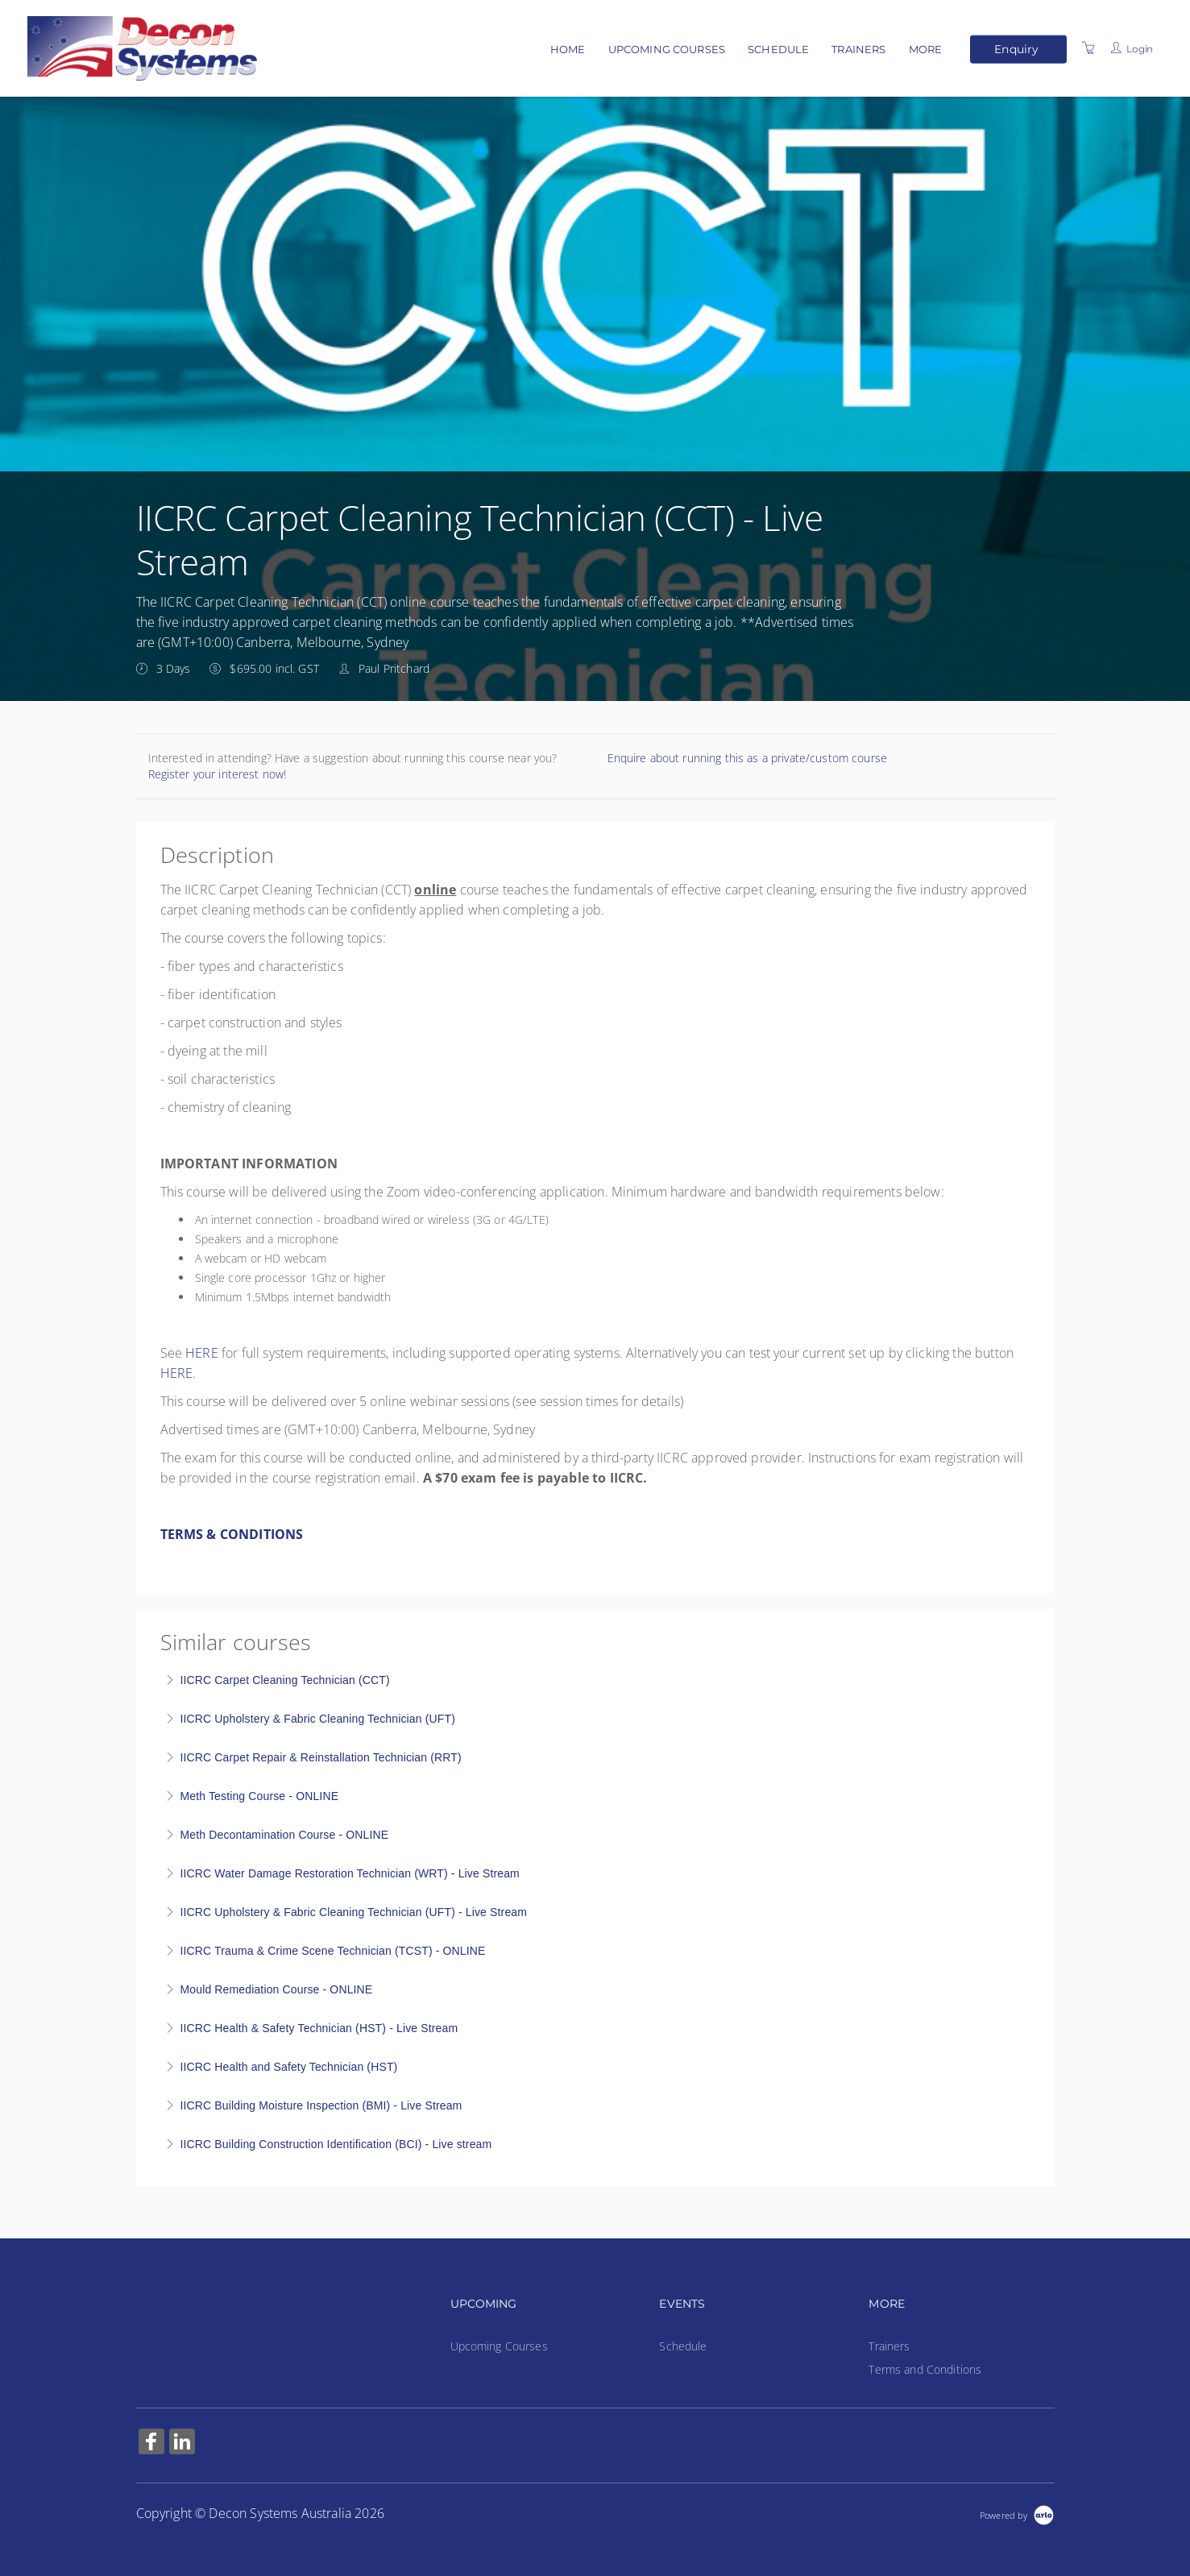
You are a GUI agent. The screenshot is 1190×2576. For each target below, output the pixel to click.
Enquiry (1016, 48)
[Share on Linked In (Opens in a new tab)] (182, 2443)
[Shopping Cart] (1088, 48)
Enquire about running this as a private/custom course (747, 757)
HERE (201, 1353)
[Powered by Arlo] (1017, 2514)
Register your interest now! (217, 774)
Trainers (858, 49)
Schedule (778, 49)
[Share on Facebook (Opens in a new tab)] (151, 2443)
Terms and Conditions (925, 2369)
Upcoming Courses (666, 49)
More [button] (926, 49)
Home (568, 49)
